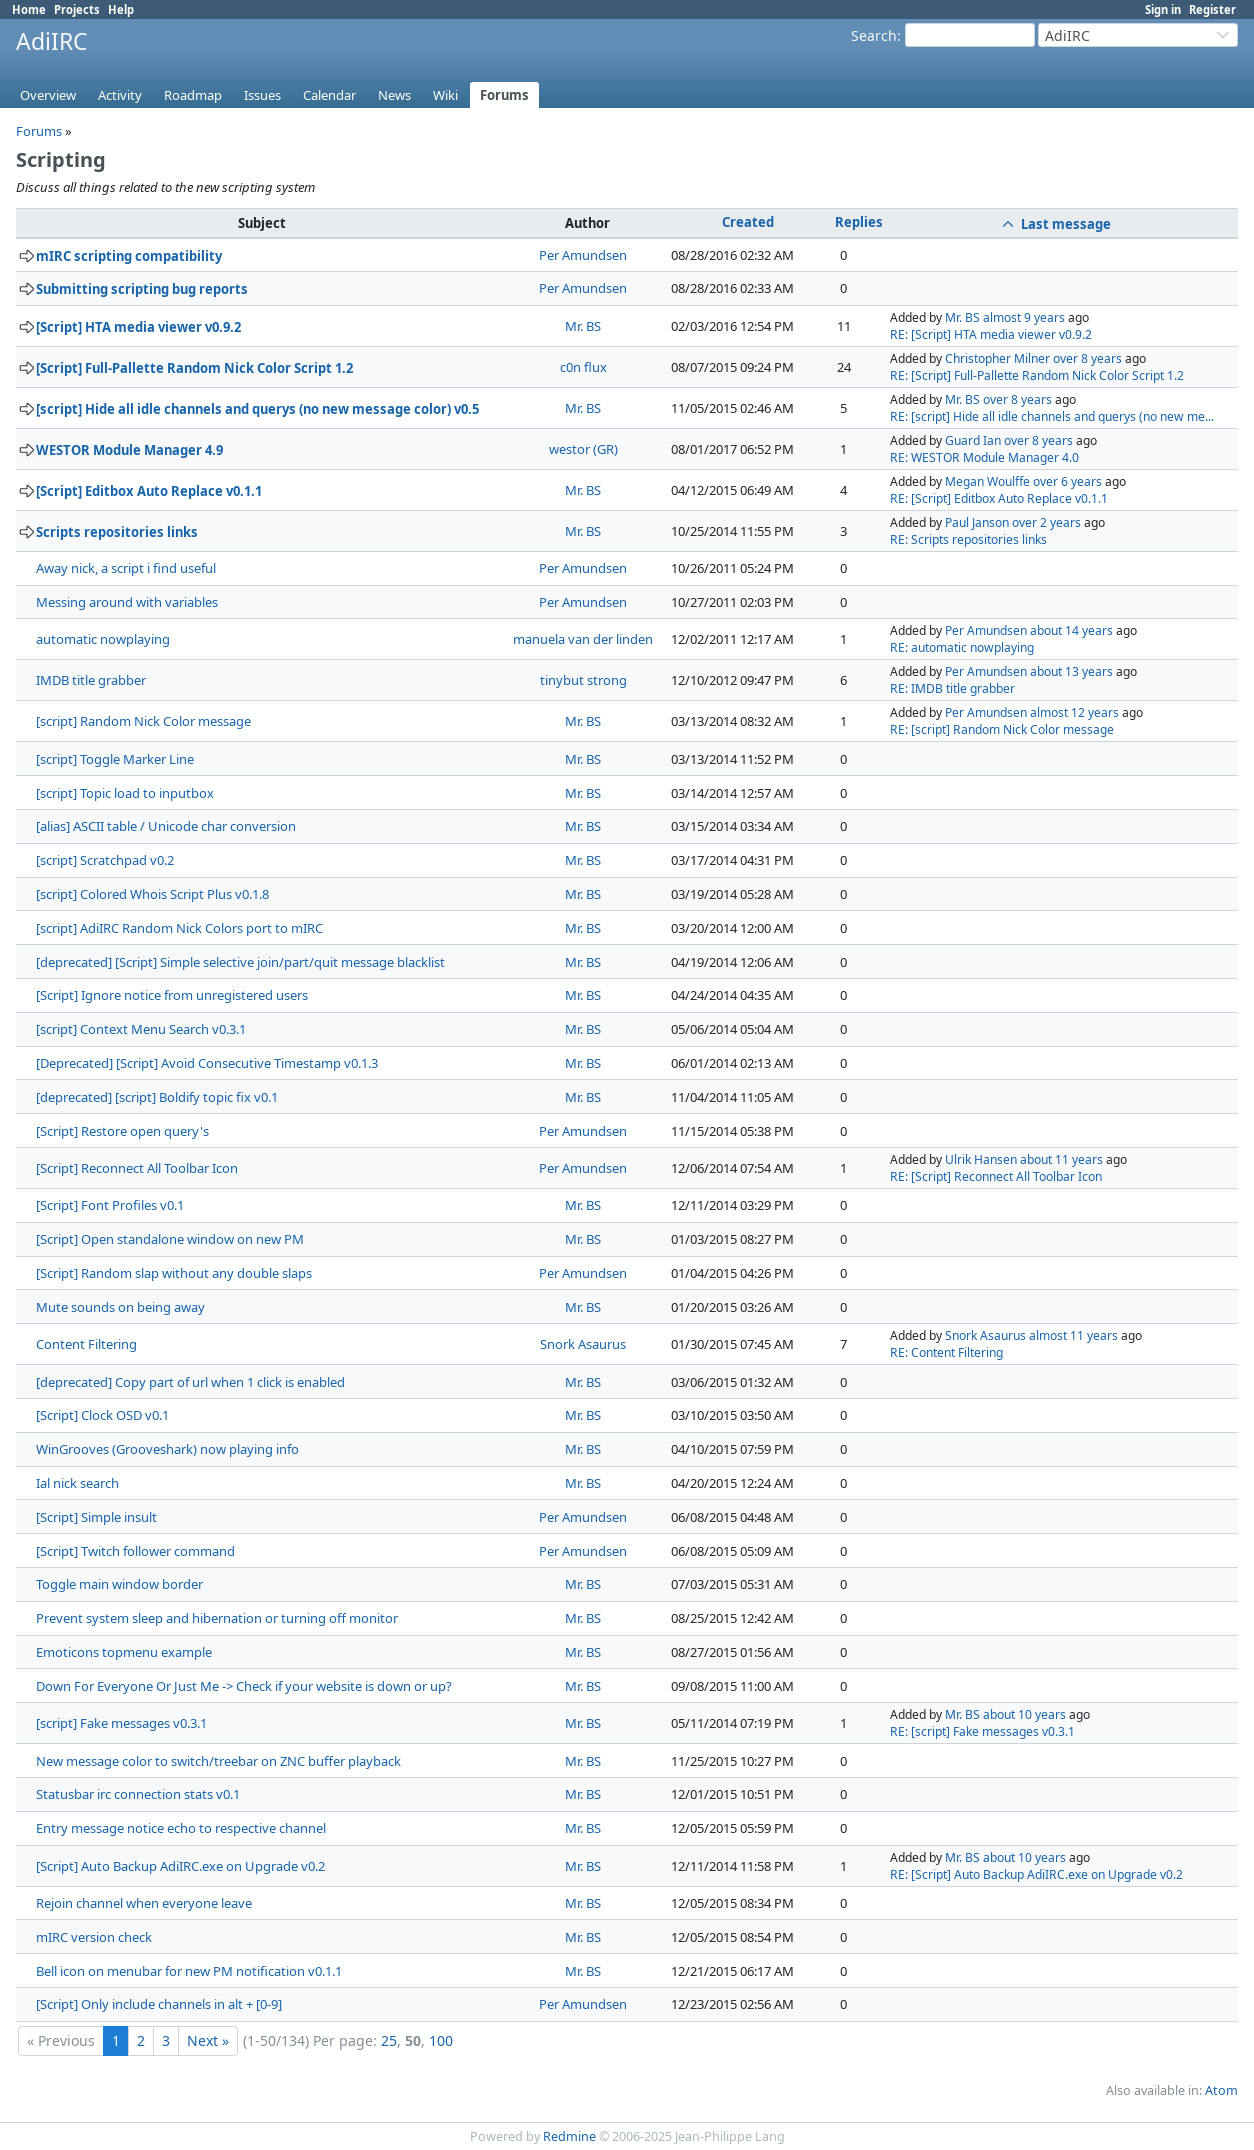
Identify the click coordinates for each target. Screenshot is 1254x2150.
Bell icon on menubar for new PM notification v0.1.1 (189, 1971)
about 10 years (1024, 1714)
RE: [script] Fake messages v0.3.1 (982, 1731)
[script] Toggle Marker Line (115, 759)
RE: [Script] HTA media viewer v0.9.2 (991, 334)
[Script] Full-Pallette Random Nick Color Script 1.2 (194, 368)
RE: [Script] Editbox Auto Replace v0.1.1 (999, 498)
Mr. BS (583, 326)
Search (874, 35)
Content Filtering (86, 1344)
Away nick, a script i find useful (126, 568)
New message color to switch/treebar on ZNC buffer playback (218, 1761)
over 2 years (1046, 522)
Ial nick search (77, 1483)
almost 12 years (1074, 712)
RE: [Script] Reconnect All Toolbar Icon (996, 1176)
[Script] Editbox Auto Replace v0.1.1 (149, 491)
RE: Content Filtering (946, 1352)
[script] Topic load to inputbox (125, 793)
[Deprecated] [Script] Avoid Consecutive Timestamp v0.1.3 (207, 1063)
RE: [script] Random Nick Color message (1002, 729)
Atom (1221, 2090)
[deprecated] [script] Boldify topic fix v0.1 (157, 1097)
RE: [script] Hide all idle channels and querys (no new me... (1052, 416)
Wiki (445, 95)
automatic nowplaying (103, 639)
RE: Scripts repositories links (968, 539)
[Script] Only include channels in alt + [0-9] (159, 2004)
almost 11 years (1073, 1335)
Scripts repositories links (117, 532)
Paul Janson (977, 522)
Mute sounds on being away (120, 1307)
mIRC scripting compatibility (129, 256)
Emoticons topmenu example (124, 1652)
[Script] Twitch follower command (135, 1551)
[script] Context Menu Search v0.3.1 (141, 1029)
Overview (48, 95)
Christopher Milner (997, 358)
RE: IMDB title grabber (952, 688)
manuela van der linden (583, 639)
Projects (77, 9)
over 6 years (1067, 481)
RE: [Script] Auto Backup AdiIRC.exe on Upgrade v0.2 (1036, 1874)
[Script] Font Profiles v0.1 (110, 1205)
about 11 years (1061, 1159)
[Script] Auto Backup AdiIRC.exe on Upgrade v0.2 (180, 1866)
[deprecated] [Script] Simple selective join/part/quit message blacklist (240, 962)
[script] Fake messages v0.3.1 (121, 1723)
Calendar (329, 95)
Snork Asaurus (583, 1344)
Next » (208, 2040)
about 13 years (1071, 671)
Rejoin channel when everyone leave (144, 1903)
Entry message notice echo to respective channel (181, 1828)
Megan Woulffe (987, 481)
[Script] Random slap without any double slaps (174, 1273)
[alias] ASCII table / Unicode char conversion (166, 826)
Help (121, 9)
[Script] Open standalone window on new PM (170, 1239)
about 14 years (1071, 630)
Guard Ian (973, 440)
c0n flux (583, 367)
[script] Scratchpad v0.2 (105, 860)
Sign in (1163, 9)
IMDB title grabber (91, 680)
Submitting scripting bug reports (142, 289)
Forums (504, 95)
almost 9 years (1024, 317)
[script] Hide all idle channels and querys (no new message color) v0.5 (257, 409)
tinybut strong (583, 680)
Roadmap (193, 95)
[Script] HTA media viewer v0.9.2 (138, 327)
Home (29, 9)
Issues (262, 95)
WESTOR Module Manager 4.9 (129, 450)
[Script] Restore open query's (122, 1131)
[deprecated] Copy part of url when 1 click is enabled (190, 1382)
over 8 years (1087, 358)
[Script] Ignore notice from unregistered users (172, 995)
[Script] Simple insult (96, 1517)
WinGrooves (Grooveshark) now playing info (167, 1449)
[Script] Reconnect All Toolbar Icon (137, 1168)
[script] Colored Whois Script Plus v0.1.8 (152, 894)
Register (1212, 9)
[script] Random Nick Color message (143, 721)
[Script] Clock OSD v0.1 (102, 1415)
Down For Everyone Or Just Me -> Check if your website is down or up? (244, 1686)
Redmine (569, 2136)
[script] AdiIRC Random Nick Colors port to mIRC (179, 928)
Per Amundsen (583, 255)
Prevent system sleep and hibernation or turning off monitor (217, 1618)
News (394, 95)
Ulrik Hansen (981, 1159)
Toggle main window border (119, 1584)
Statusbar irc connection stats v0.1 (138, 1794)
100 (441, 2040)
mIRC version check (94, 1937)
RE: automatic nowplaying (962, 647)
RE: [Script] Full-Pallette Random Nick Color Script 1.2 (1037, 375)
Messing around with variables (127, 602)
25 (389, 2040)
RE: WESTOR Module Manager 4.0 (984, 457)
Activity (120, 95)
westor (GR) (583, 449)
